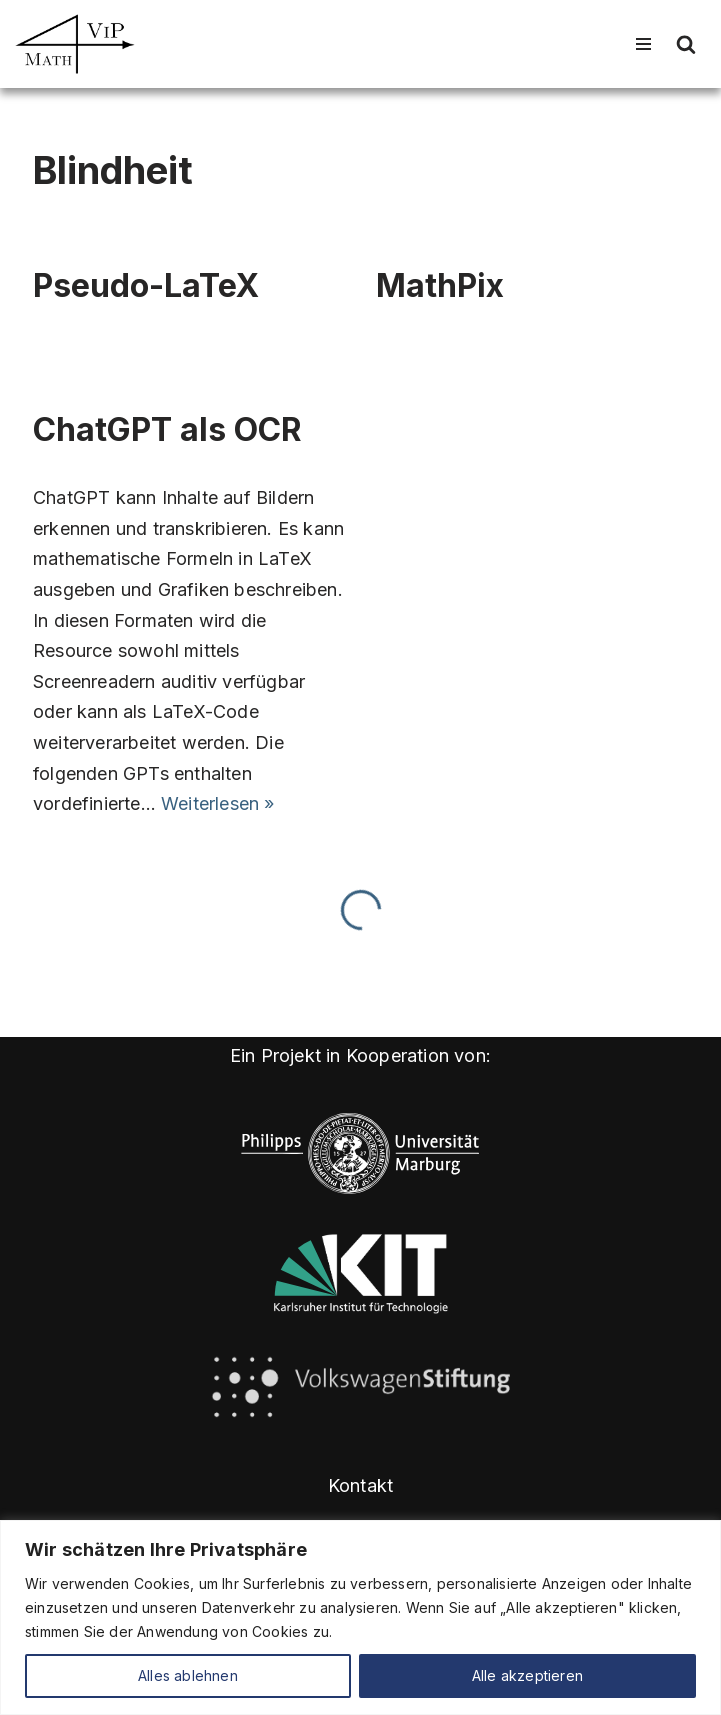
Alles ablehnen (188, 1675)
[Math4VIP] (75, 44)
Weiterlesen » (218, 803)
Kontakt (360, 1485)
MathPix (440, 285)
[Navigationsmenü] (643, 44)
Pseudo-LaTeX (146, 285)
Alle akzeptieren (527, 1675)
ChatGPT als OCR (167, 429)
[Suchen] (686, 44)
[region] (360, 1617)
